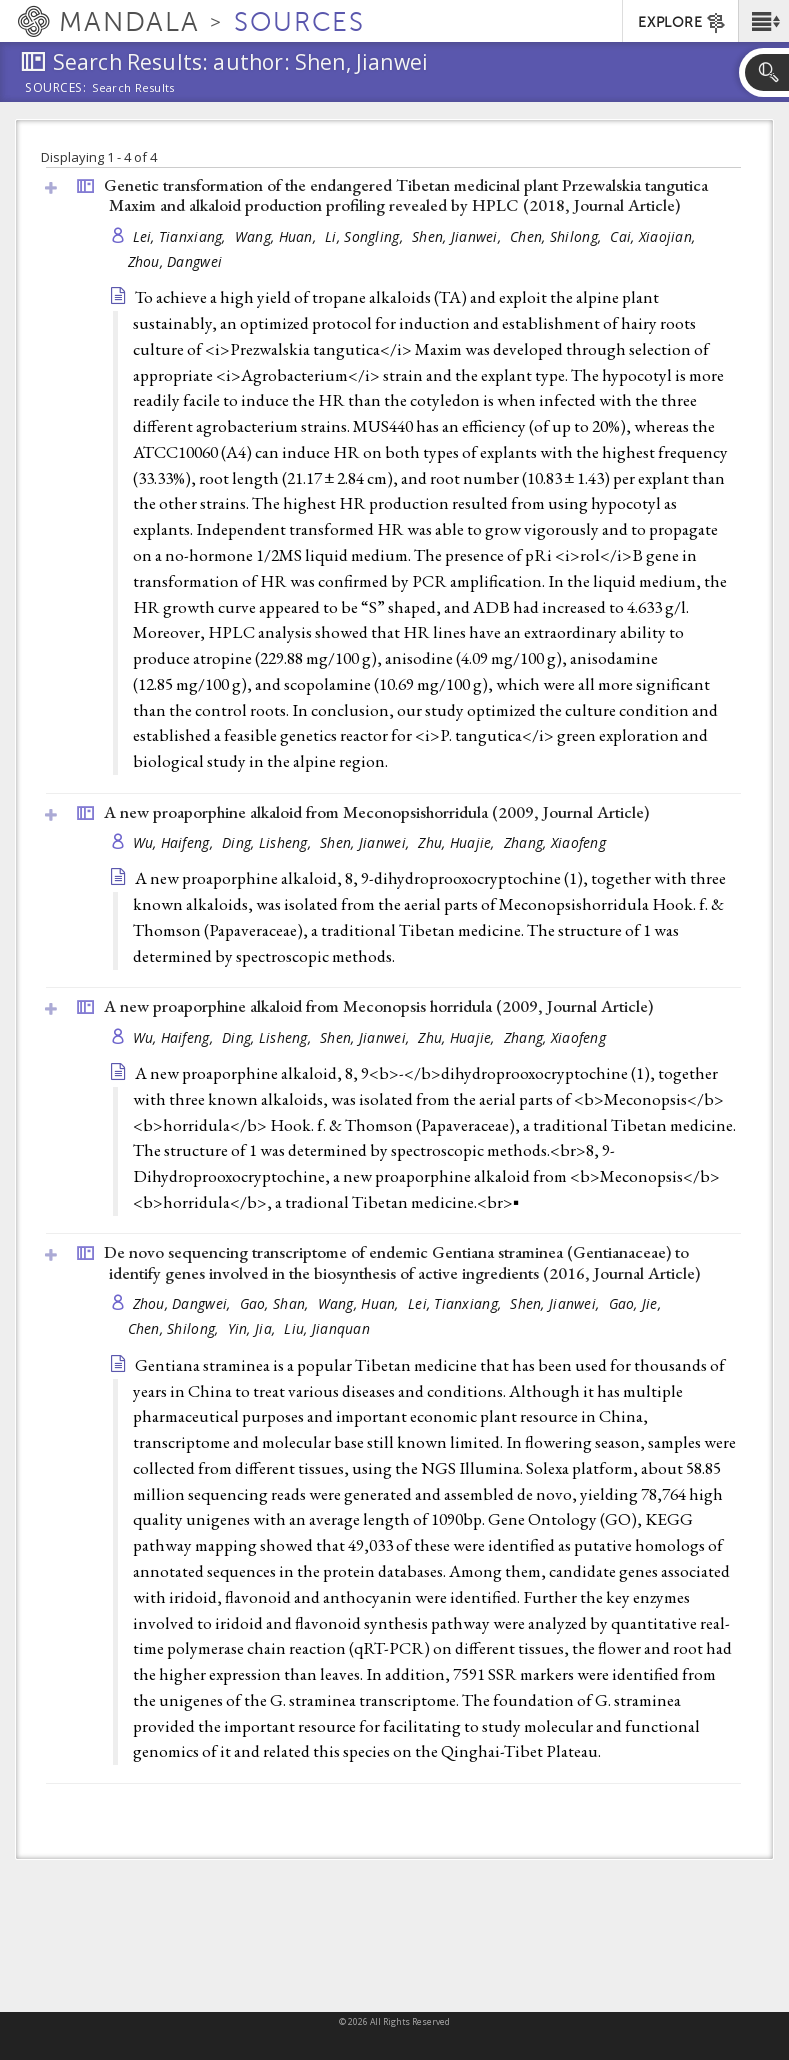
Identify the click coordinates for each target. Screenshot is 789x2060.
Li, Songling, (366, 236)
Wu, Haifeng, (175, 842)
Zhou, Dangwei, (184, 1303)
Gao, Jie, (637, 1303)
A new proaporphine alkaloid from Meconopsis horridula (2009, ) (378, 1006)
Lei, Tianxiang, (181, 236)
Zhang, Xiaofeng (555, 842)
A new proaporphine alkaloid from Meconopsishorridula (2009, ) (376, 812)
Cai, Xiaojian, (654, 236)
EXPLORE (682, 23)
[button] (763, 21)
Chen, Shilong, (557, 236)
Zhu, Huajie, (458, 842)
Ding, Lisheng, (268, 842)
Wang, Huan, (277, 236)
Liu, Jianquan (327, 1328)
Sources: (56, 89)
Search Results (133, 88)
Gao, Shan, (276, 1303)
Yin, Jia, (254, 1328)
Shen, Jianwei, (458, 236)
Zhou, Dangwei (175, 261)
